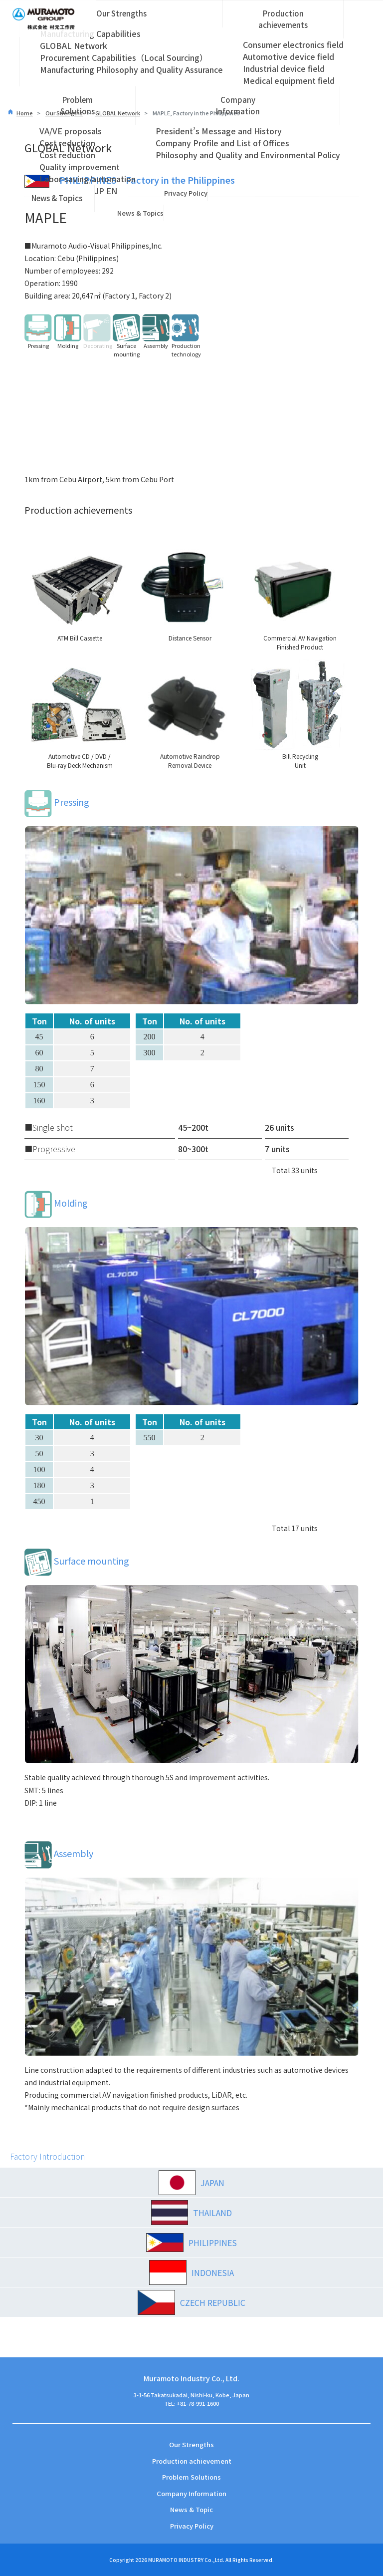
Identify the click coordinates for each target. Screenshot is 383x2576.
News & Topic (191, 2509)
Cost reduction (67, 143)
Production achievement (191, 2461)
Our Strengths (121, 13)
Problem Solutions (77, 105)
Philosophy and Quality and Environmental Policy (248, 155)
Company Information (238, 105)
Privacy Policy (185, 193)
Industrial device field (284, 68)
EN (111, 191)
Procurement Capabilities (123, 57)
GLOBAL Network (73, 45)
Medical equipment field (289, 80)
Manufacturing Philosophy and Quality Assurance (131, 69)
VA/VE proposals (70, 131)
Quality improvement (79, 167)
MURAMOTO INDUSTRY (175, 2560)
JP (99, 191)
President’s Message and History (219, 131)
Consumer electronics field (293, 44)
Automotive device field (288, 56)
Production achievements (283, 19)
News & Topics (56, 198)
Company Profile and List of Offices (222, 143)
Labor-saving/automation (87, 179)
